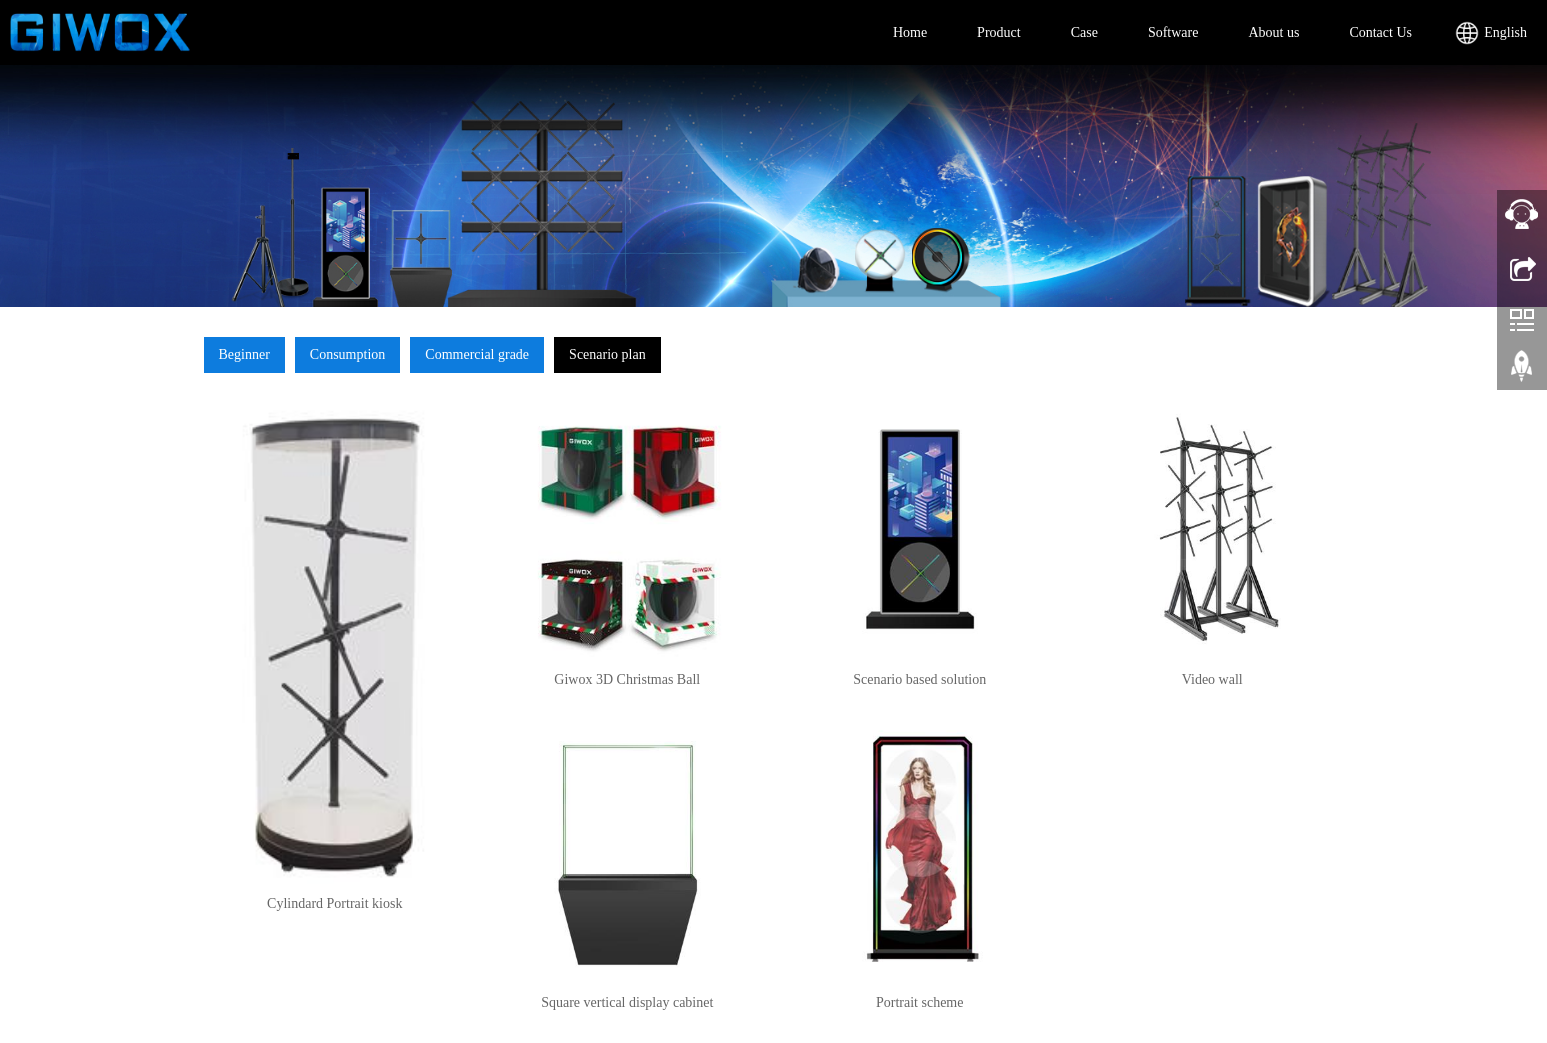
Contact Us (1380, 32)
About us (1273, 32)
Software (1173, 32)
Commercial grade (477, 354)
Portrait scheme (919, 1002)
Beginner (244, 354)
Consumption (347, 354)
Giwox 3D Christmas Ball (627, 679)
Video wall (1212, 679)
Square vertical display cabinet (627, 1002)
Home (910, 32)
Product (999, 32)
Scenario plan (607, 354)
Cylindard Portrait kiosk (334, 903)
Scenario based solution (919, 679)
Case (1084, 32)
